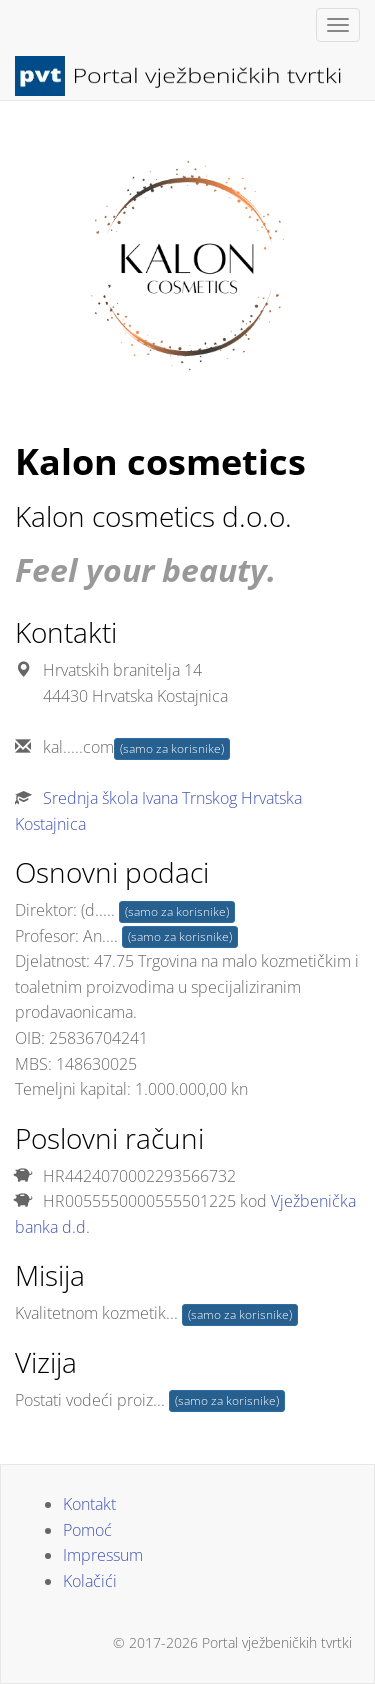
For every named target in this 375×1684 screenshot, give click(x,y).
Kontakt (89, 1504)
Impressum (103, 1555)
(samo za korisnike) (172, 748)
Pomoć (87, 1530)
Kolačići (90, 1581)
